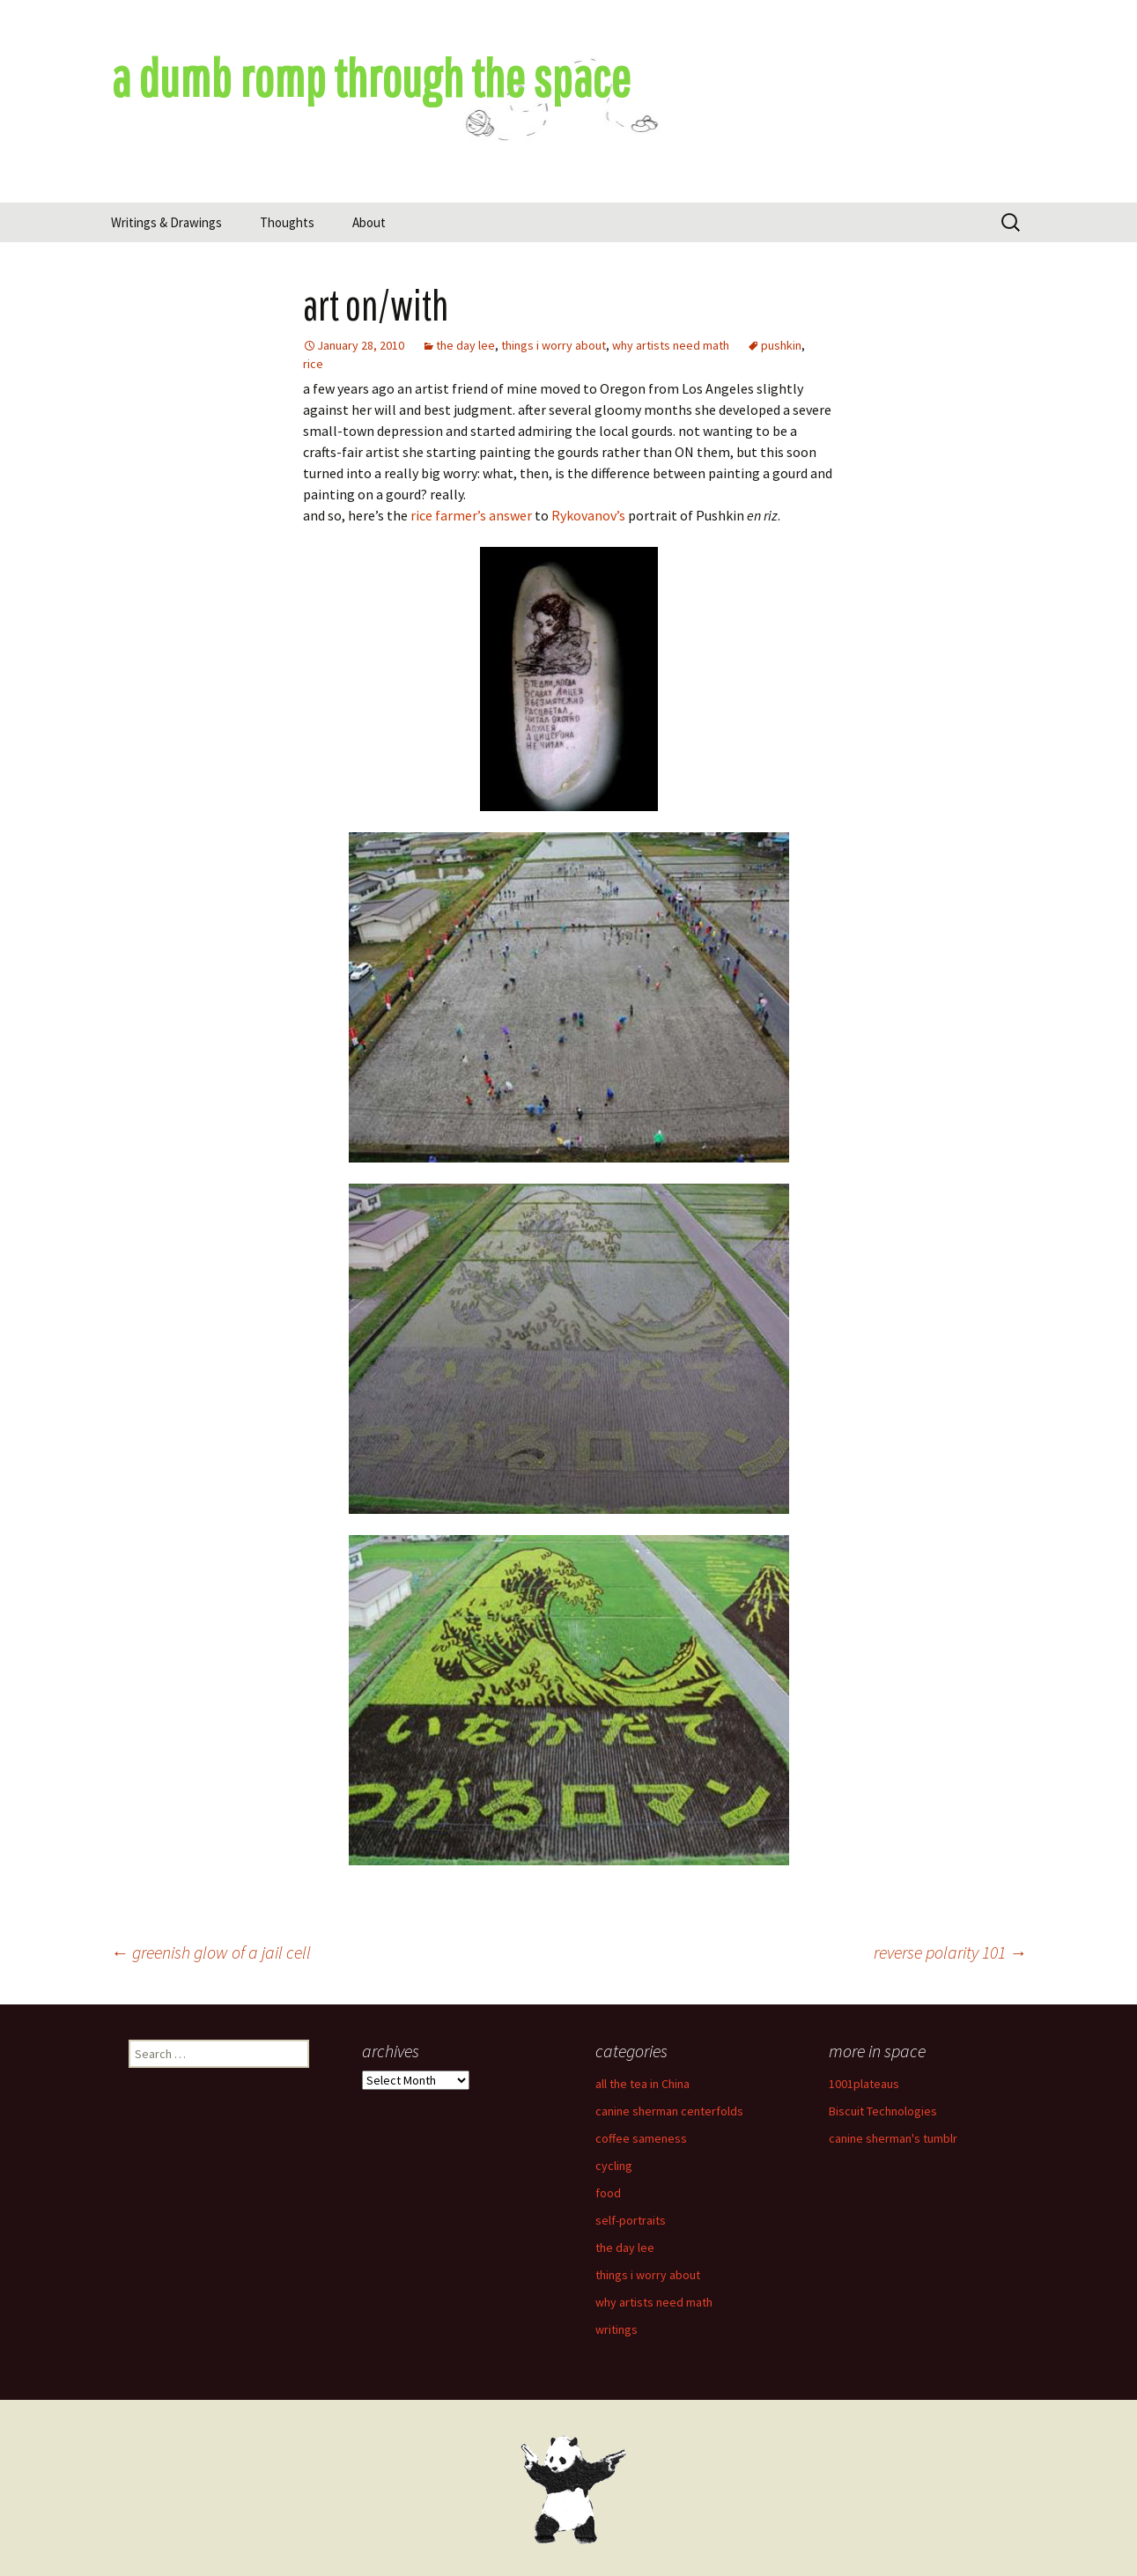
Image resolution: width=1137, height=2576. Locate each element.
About (369, 222)
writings (616, 2329)
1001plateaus (864, 2084)
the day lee (465, 345)
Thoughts (287, 222)
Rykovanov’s (588, 515)
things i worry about (553, 345)
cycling (613, 2166)
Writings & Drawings (166, 222)
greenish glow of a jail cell (211, 1952)
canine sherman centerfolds (669, 2111)
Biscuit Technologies (883, 2111)
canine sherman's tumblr (893, 2138)
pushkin (781, 345)
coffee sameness (641, 2138)
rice (313, 364)
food (608, 2193)
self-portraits (630, 2220)
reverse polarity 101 (950, 1952)
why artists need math (670, 345)
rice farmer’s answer (471, 515)
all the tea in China (642, 2084)
